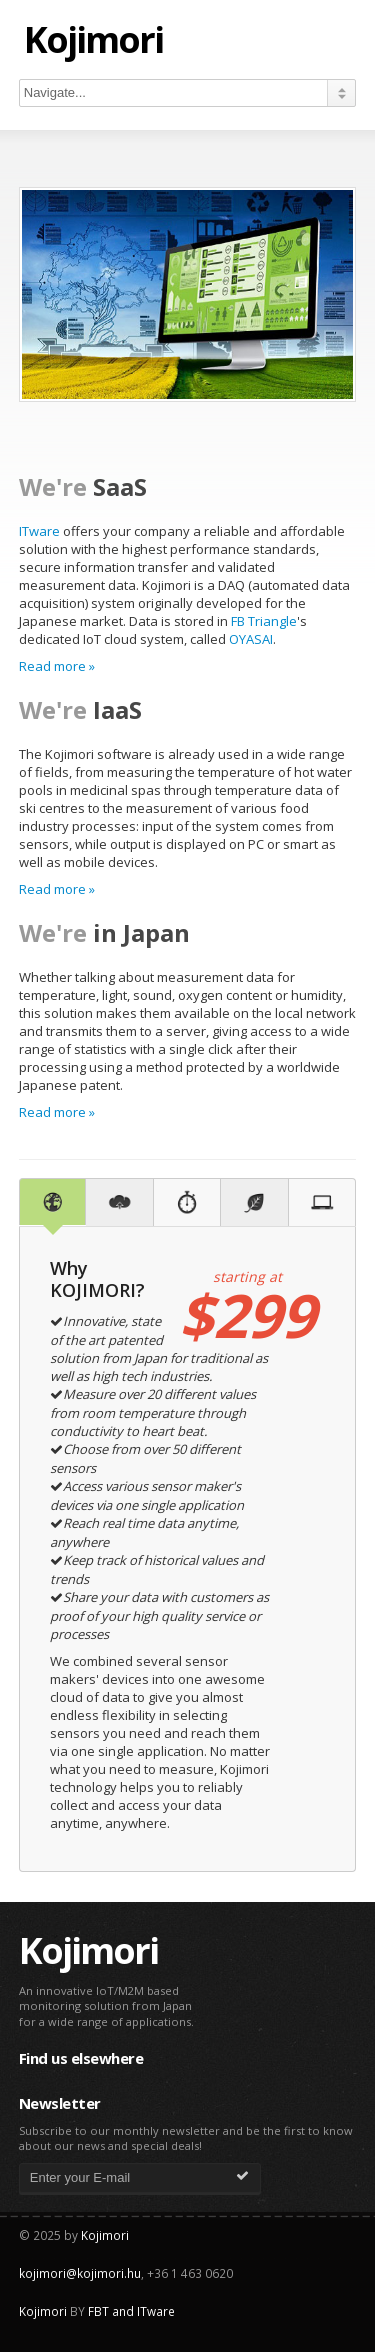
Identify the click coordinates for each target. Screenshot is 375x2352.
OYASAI (251, 639)
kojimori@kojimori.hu (80, 2273)
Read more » (57, 666)
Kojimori (93, 41)
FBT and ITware (131, 2311)
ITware (39, 531)
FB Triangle (264, 621)
